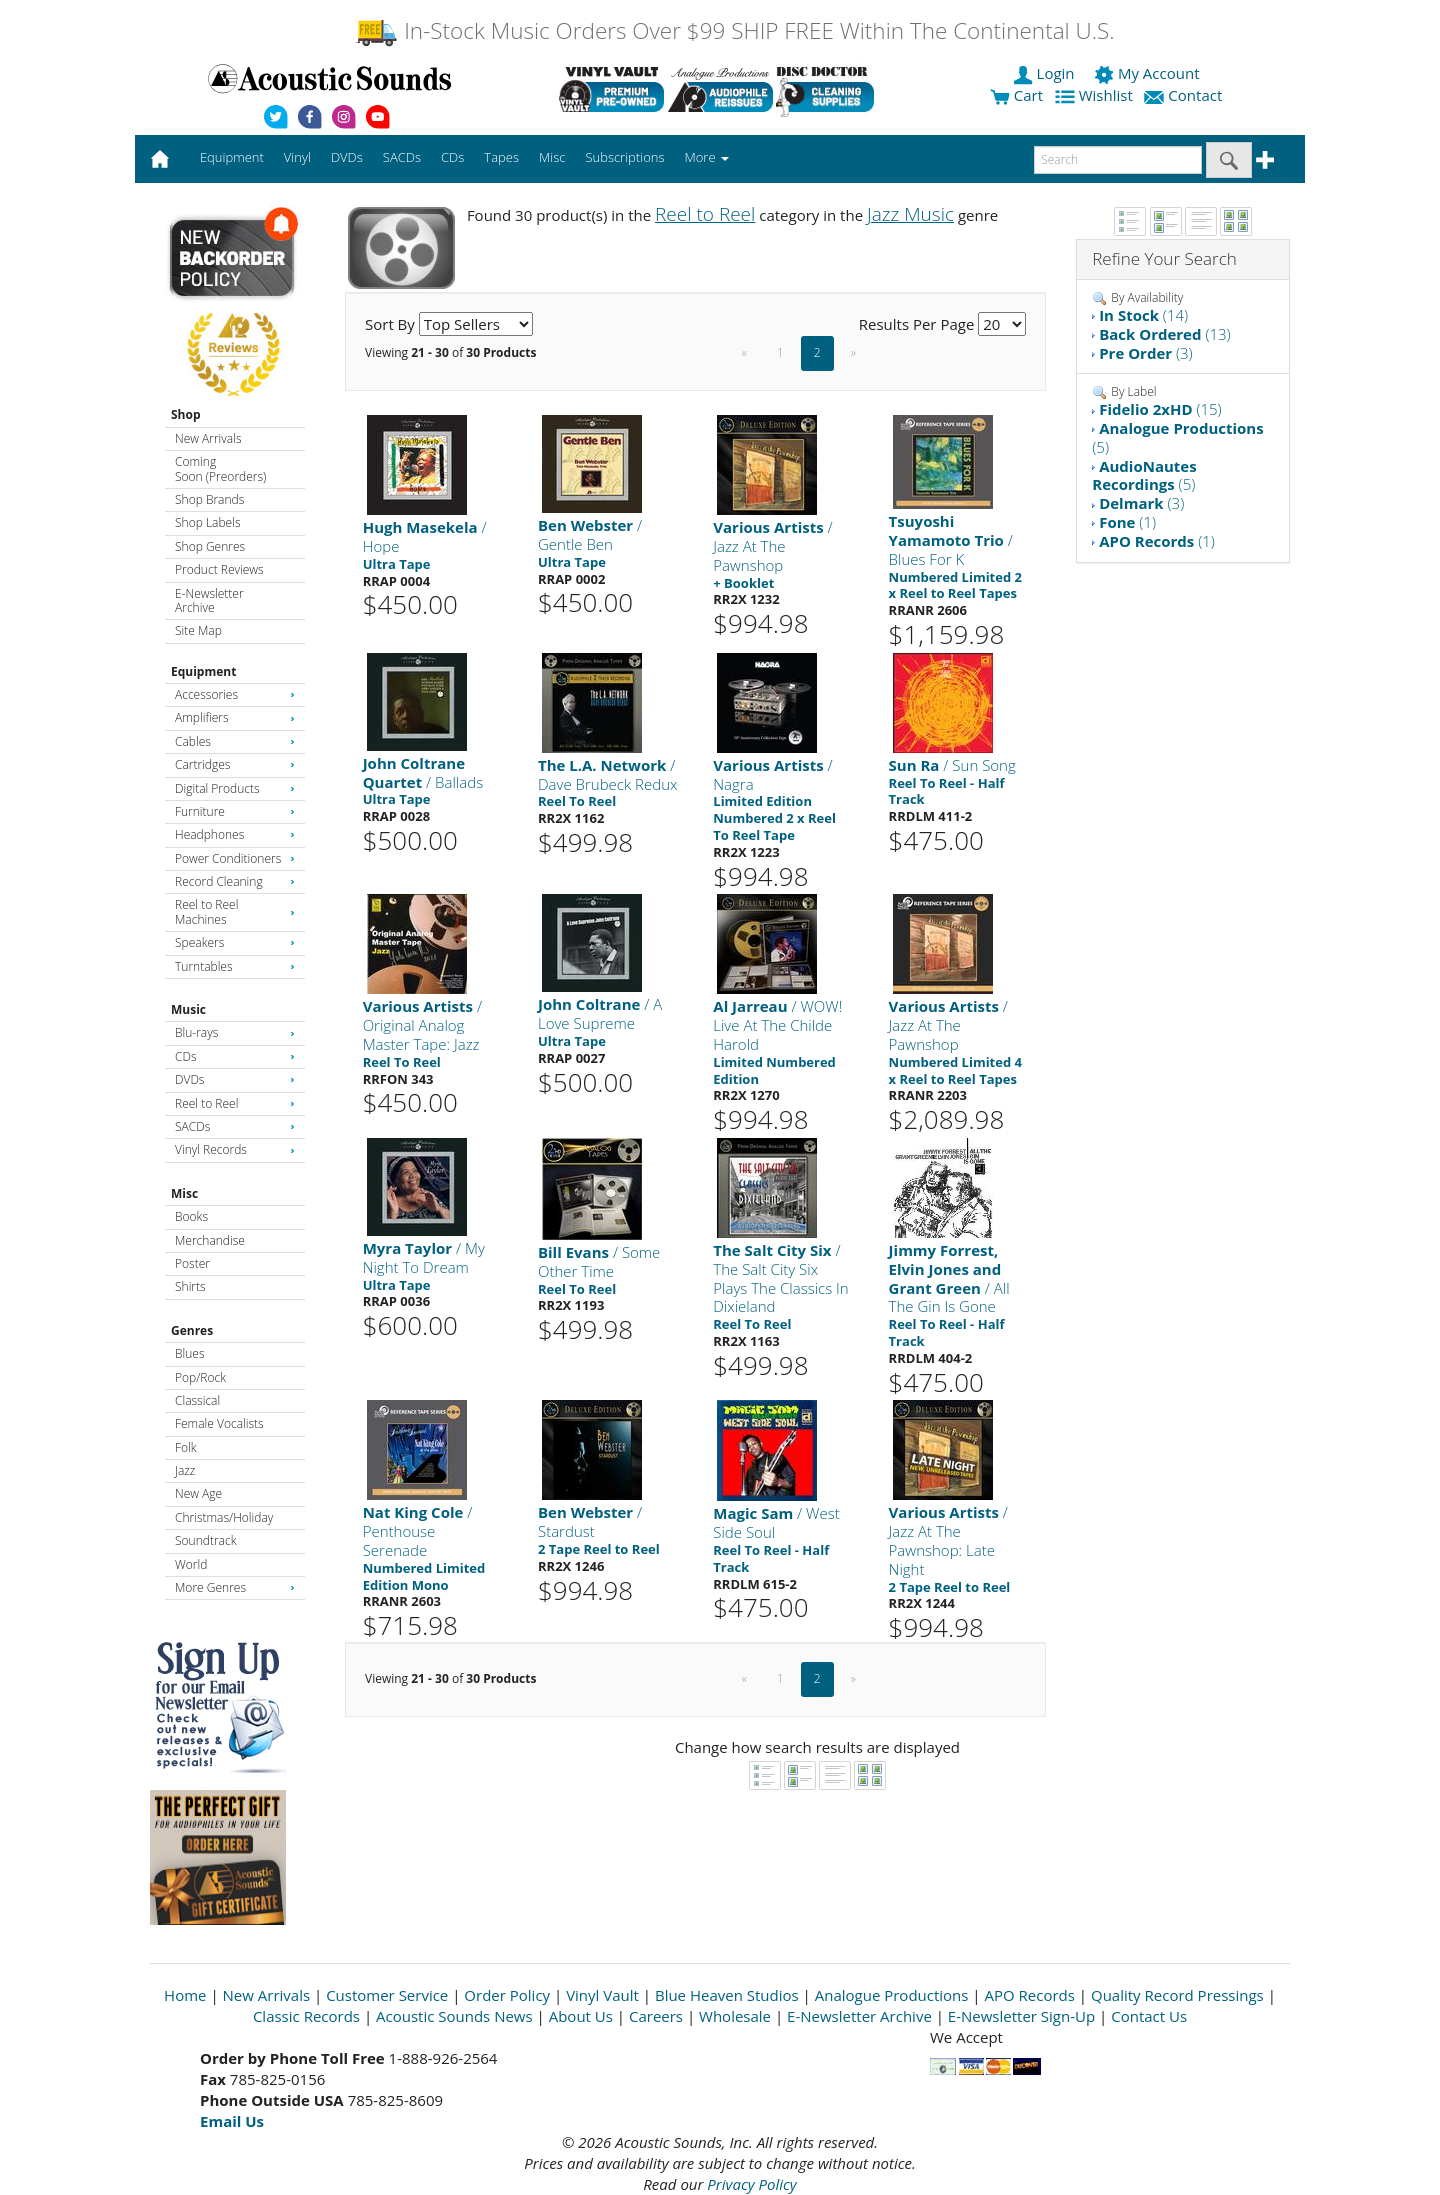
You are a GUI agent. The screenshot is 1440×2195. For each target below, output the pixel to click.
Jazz (185, 1470)
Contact (1185, 95)
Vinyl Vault (602, 1995)
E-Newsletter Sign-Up (1021, 2016)
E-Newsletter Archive (209, 600)
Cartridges (235, 764)
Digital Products (235, 788)
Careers (656, 2016)
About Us (581, 2016)
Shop (186, 414)
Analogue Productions (892, 1995)
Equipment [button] (232, 157)
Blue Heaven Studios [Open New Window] (727, 1995)
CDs (235, 1056)
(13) (1165, 334)
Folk (186, 1447)
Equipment (203, 671)
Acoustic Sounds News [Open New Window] (454, 2016)
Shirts (190, 1286)
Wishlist (1096, 95)
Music (188, 1009)
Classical (197, 1400)
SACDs (235, 1126)
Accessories (235, 694)
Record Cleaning (235, 881)
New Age (198, 1493)
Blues (190, 1353)
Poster (192, 1263)
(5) (1177, 437)
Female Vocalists (219, 1423)
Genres (192, 1330)
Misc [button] (552, 157)
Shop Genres (210, 546)
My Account (1148, 73)
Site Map (198, 630)
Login (1046, 73)
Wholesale (735, 2016)
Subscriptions (624, 157)
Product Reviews (219, 569)
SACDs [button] (402, 157)
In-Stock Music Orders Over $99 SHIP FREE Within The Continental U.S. (734, 30)
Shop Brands (209, 499)
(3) (1146, 353)
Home (185, 1995)
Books (191, 1216)
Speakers (235, 942)
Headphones (235, 834)
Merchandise (210, 1240)
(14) (1143, 315)
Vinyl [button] (297, 157)
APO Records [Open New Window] (1030, 1995)
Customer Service (387, 1995)
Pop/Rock (200, 1377)
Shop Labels (207, 522)
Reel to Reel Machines (235, 911)
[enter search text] (1118, 160)
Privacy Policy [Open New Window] (751, 2184)
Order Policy (507, 1995)
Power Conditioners (235, 858)
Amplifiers (235, 717)
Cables (235, 741)
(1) (1127, 522)
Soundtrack (205, 1540)
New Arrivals (208, 438)
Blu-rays (235, 1032)
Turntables (235, 966)
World (191, 1564)
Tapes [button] (501, 157)
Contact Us (1149, 2016)
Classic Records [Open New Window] (306, 2016)
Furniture (235, 811)
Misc (184, 1193)
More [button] (707, 157)
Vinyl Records (235, 1149)
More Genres (235, 1587)
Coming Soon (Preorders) (220, 468)
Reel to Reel (235, 1103)
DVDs (235, 1079)
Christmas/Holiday (224, 1517)
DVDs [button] (347, 157)
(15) (1160, 409)
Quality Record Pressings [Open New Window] (1177, 1995)
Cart (1016, 95)
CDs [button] (452, 157)
